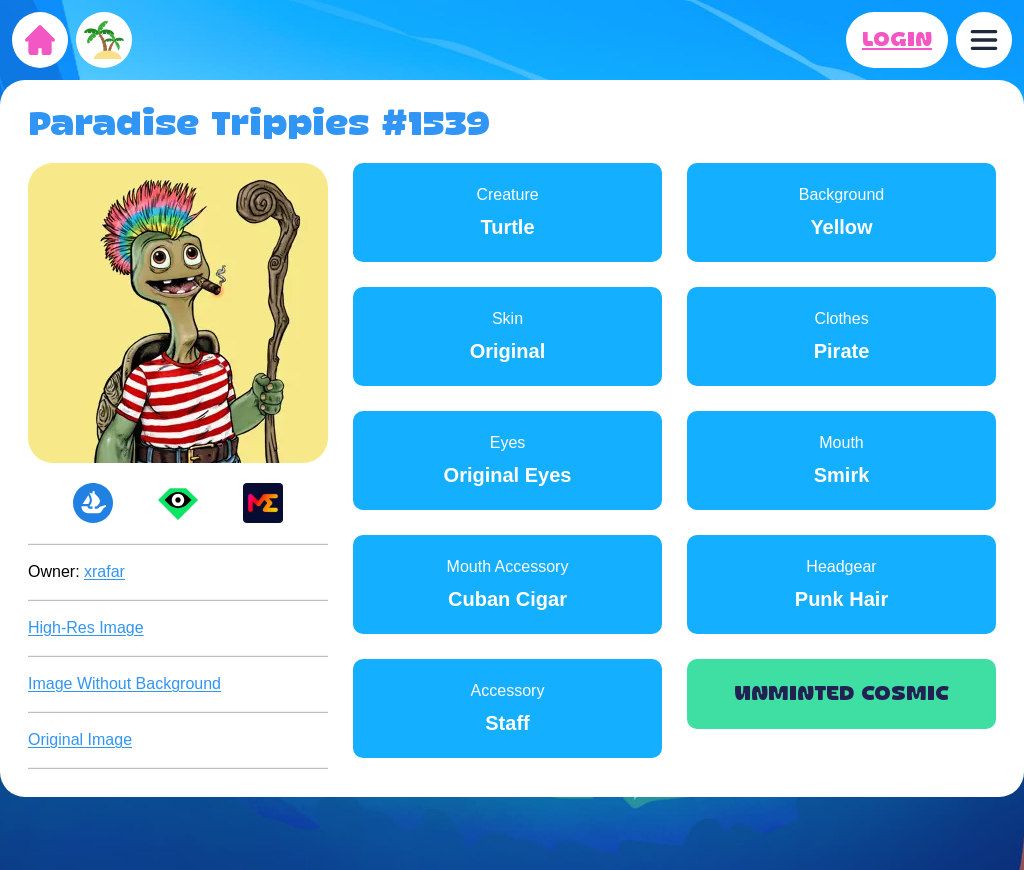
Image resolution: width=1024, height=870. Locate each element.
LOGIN (897, 40)
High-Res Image (86, 627)
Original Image (80, 739)
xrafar (104, 571)
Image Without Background (124, 683)
